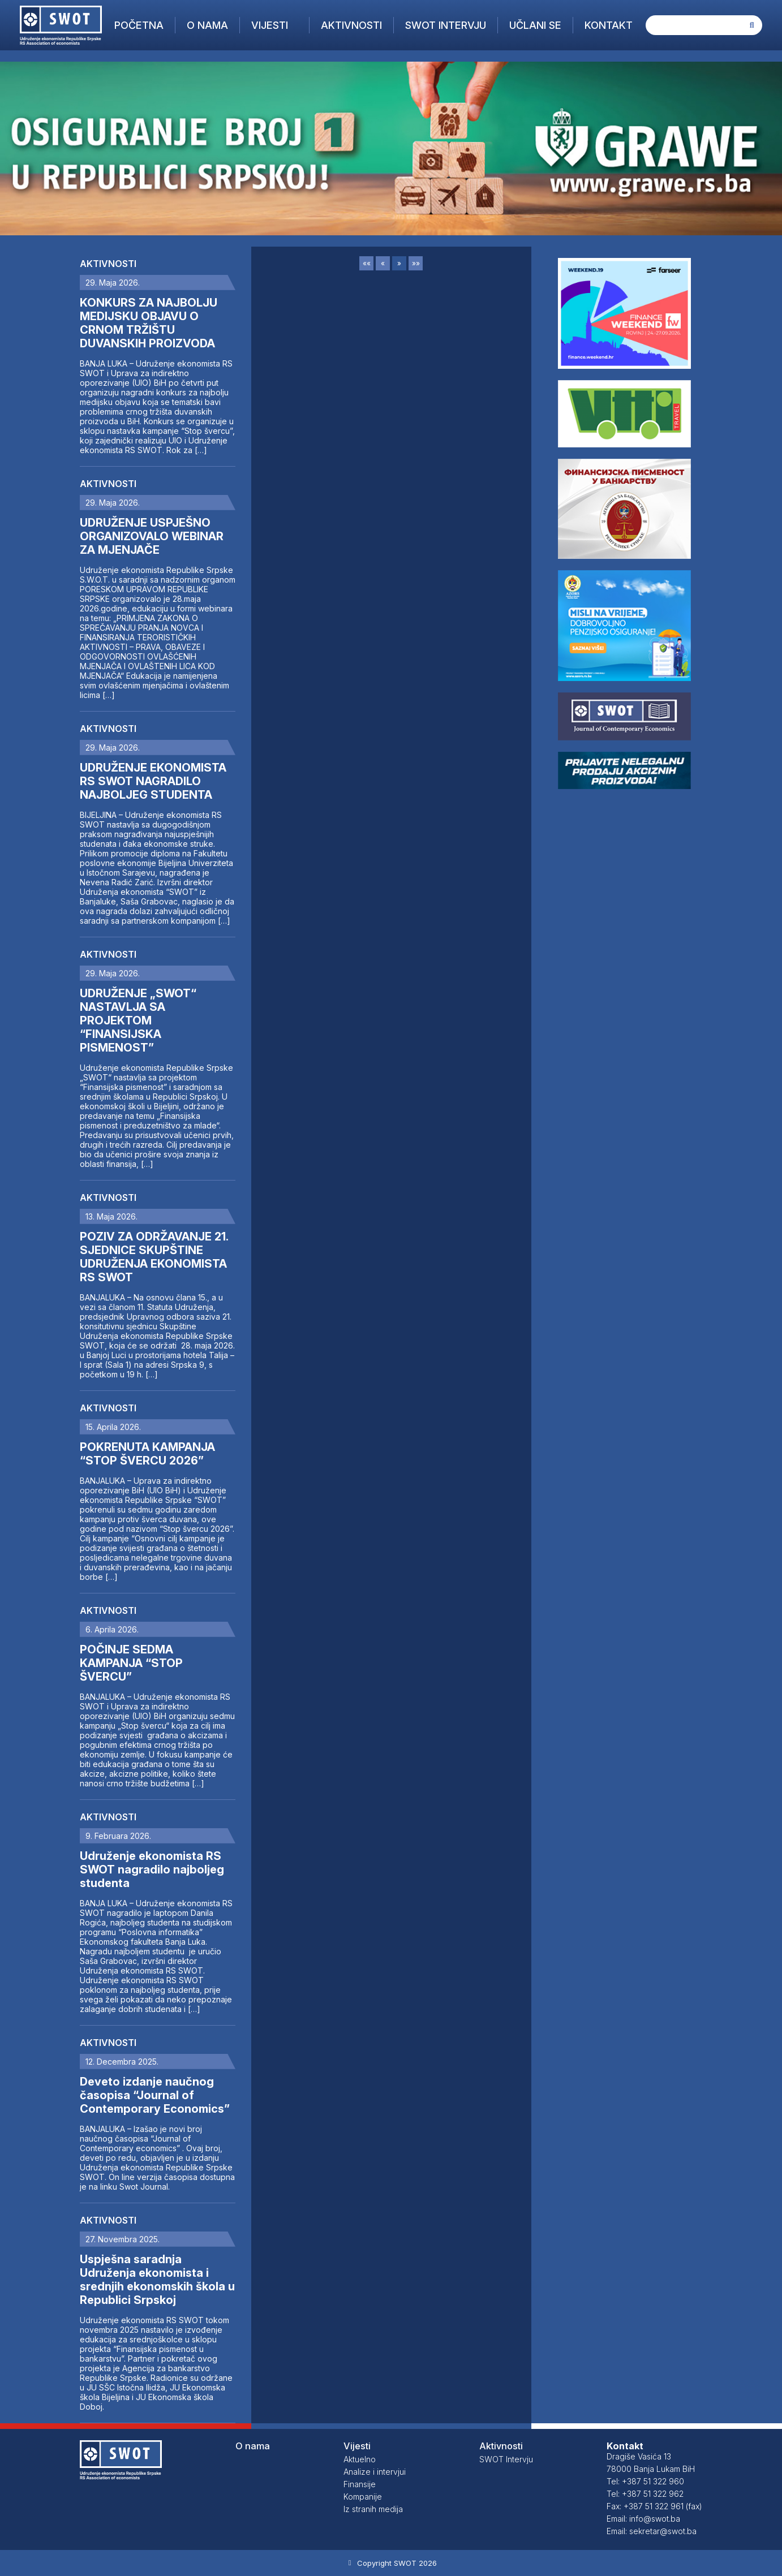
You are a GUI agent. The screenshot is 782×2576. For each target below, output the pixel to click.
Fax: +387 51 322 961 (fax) (654, 2506)
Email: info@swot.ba (643, 2518)
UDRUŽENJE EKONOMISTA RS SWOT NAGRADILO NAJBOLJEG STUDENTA (153, 781)
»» (416, 263)
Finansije (359, 2484)
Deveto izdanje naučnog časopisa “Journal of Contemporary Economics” (155, 2095)
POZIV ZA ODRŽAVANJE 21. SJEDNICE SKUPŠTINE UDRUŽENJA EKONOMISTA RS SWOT (154, 1257)
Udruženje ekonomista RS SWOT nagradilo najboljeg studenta (152, 1869)
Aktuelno (359, 2459)
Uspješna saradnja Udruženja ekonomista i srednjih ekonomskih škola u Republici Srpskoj (157, 2279)
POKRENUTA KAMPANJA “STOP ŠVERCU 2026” (147, 1453)
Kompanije (362, 2496)
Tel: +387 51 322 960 (645, 2481)
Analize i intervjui (374, 2471)
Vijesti (269, 25)
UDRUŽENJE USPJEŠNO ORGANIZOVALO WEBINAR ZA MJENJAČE (152, 536)
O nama (207, 25)
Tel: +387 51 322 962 (645, 2494)
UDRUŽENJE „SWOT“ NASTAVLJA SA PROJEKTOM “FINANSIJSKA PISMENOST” (138, 1020)
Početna (139, 25)
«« (367, 263)
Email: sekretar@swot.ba (652, 2531)
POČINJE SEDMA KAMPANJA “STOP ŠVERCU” (131, 1663)
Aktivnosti (351, 25)
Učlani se (535, 25)
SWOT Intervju (445, 25)
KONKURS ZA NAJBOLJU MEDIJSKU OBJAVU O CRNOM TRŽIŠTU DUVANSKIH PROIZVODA (148, 323)
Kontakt (609, 25)
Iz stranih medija (373, 2509)
